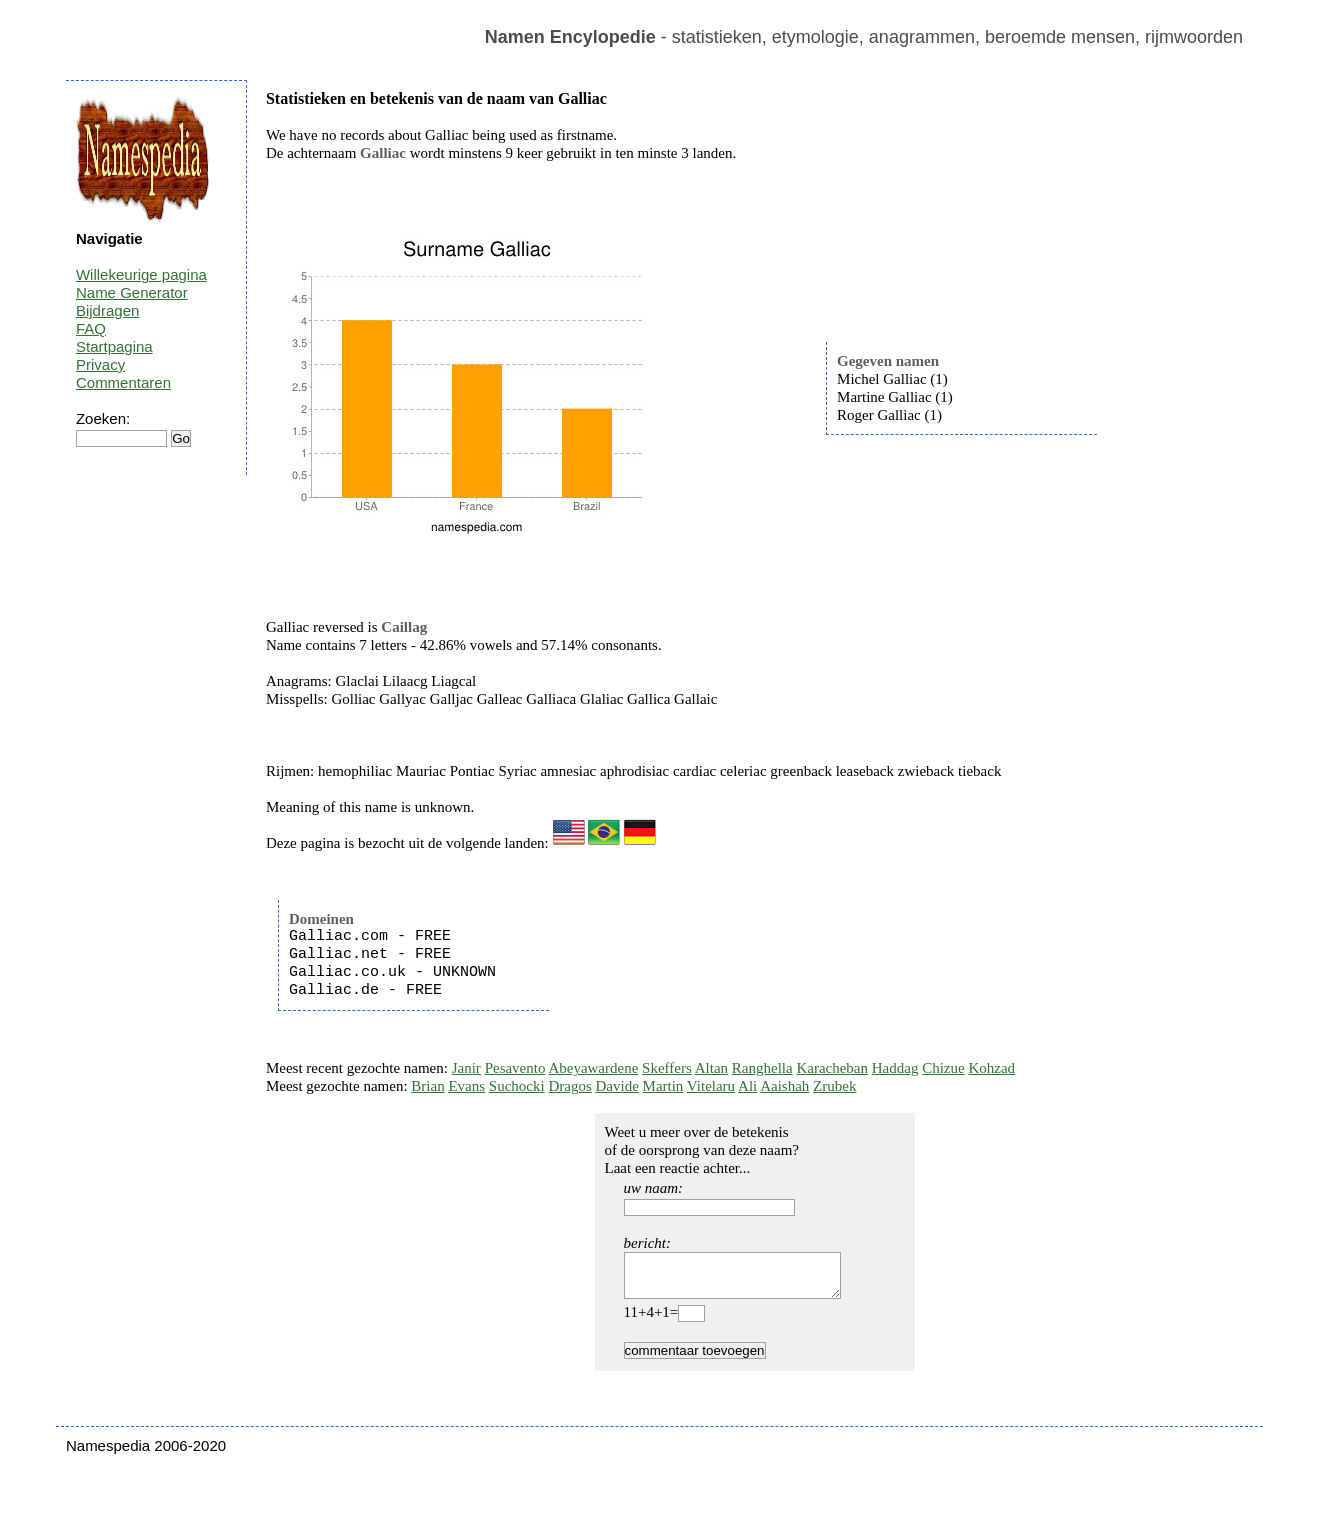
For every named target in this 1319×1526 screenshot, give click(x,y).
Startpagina (114, 346)
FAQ (91, 328)
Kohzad (991, 1068)
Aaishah (784, 1086)
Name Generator (132, 292)
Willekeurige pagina (141, 274)
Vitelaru (711, 1086)
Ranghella (762, 1068)
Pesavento (515, 1068)
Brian (427, 1086)
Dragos (569, 1086)
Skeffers (667, 1068)
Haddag (895, 1068)
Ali (747, 1086)
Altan (711, 1068)
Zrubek (834, 1086)
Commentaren (123, 382)
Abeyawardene (593, 1068)
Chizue (943, 1068)
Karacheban (832, 1068)
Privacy (100, 364)
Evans (466, 1086)
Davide (616, 1086)
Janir (466, 1068)
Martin (663, 1086)
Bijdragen (107, 310)
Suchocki (517, 1086)
